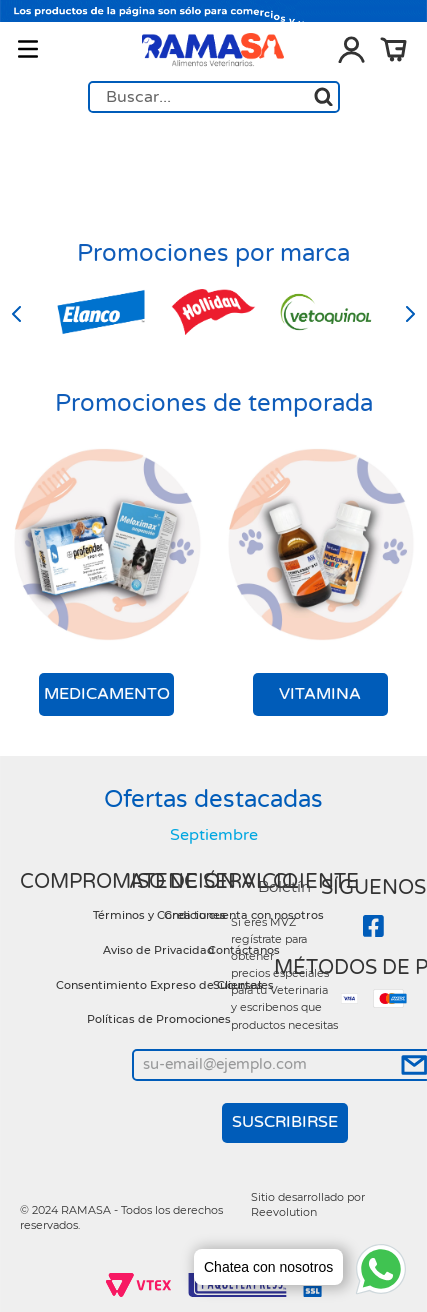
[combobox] (214, 97)
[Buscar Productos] (323, 96)
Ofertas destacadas (213, 799)
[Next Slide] (410, 314)
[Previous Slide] (17, 314)
